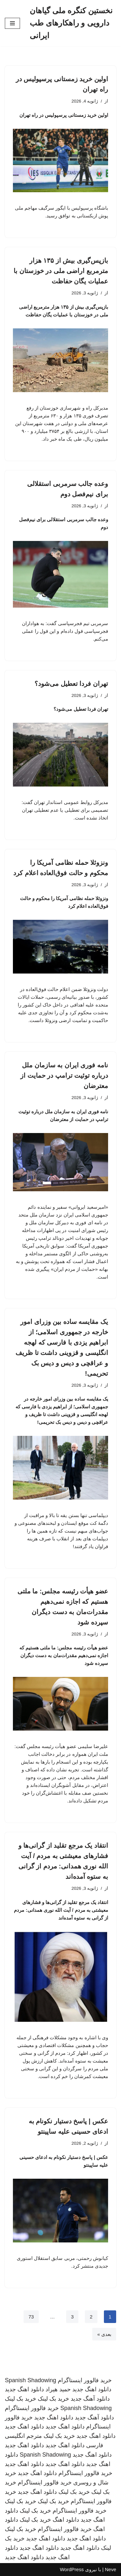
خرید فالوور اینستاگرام (85, 2380)
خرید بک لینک (53, 2398)
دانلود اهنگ (66, 2519)
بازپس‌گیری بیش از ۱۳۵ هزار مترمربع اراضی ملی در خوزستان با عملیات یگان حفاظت (61, 271)
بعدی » (104, 2334)
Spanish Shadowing (30, 2380)
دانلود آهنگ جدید (90, 2398)
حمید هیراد (58, 2389)
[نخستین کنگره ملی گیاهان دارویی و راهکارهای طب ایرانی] (73, 23)
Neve (110, 2569)
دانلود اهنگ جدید (91, 2389)
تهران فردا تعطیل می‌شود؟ (71, 683)
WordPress (72, 2569)
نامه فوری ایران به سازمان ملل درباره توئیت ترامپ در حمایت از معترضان (64, 1075)
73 (31, 2316)
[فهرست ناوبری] (12, 23)
